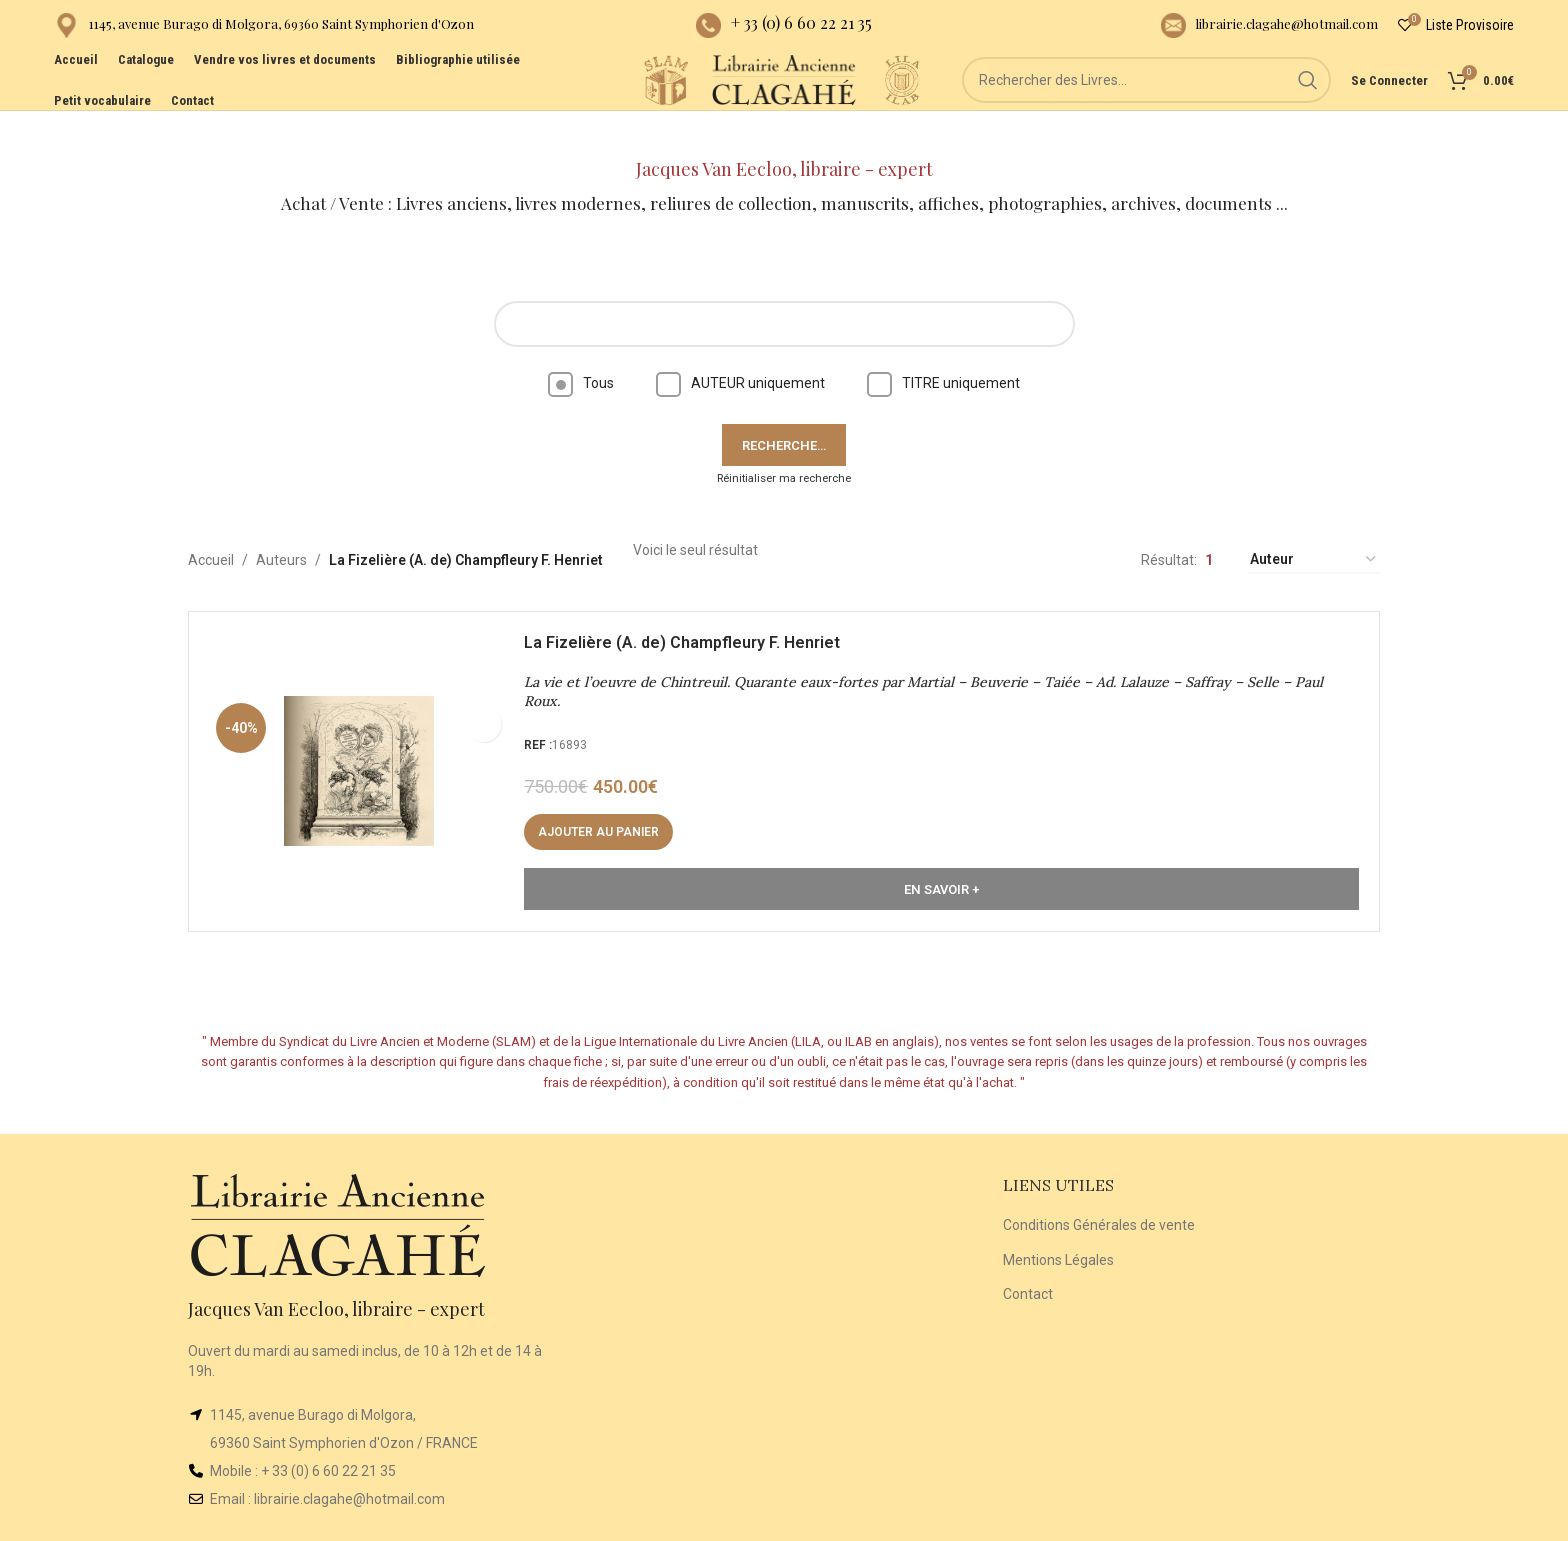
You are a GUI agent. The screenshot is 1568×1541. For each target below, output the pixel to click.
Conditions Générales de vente (1099, 1190)
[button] (608, 807)
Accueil (211, 525)
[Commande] (1314, 525)
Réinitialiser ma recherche (784, 443)
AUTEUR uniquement (740, 348)
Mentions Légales (1058, 1225)
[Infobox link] (264, 30)
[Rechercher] (1175, 110)
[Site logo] (614, 109)
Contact (1028, 1259)
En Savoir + (941, 863)
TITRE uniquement (943, 348)
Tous (581, 348)
